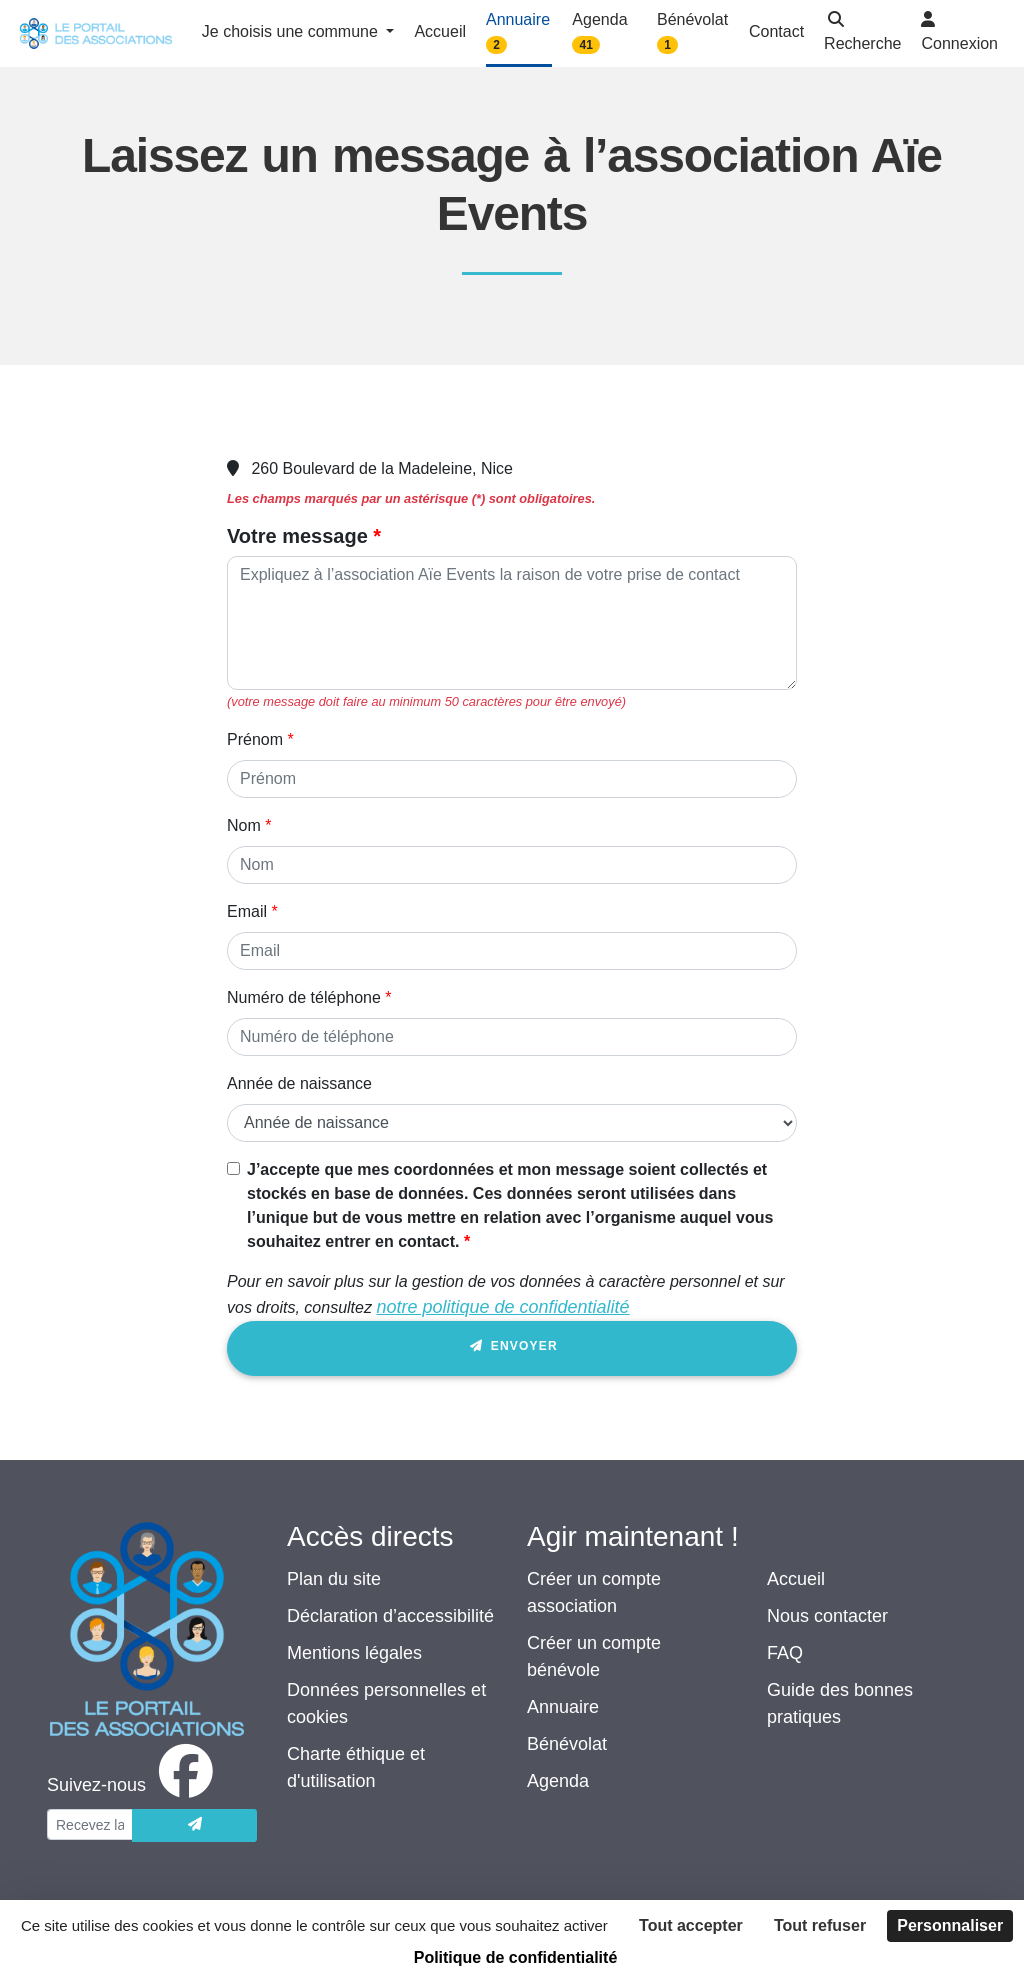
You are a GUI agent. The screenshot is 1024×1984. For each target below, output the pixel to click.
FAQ (785, 1653)
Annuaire (563, 1707)
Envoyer (512, 1349)
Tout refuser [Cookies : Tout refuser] (820, 1925)
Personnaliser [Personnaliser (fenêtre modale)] (950, 1925)
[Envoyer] (194, 1825)
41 (586, 45)
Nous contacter (827, 1616)
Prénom (255, 739)
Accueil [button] (440, 31)
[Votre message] (512, 623)
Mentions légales (354, 1653)
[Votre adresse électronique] (90, 1824)
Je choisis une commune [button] (292, 31)
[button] (862, 33)
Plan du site (334, 1579)
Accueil (796, 1579)
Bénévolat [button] (692, 32)
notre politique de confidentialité (502, 1307)
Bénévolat (567, 1744)
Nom (244, 825)
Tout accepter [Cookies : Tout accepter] (691, 1925)
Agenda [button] (599, 32)
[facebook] (134, 1785)
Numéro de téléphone (304, 997)
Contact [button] (776, 31)
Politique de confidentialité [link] (516, 1957)
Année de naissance (299, 1083)
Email (247, 911)
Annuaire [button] (518, 32)
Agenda (558, 1781)
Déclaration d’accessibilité (390, 1616)
